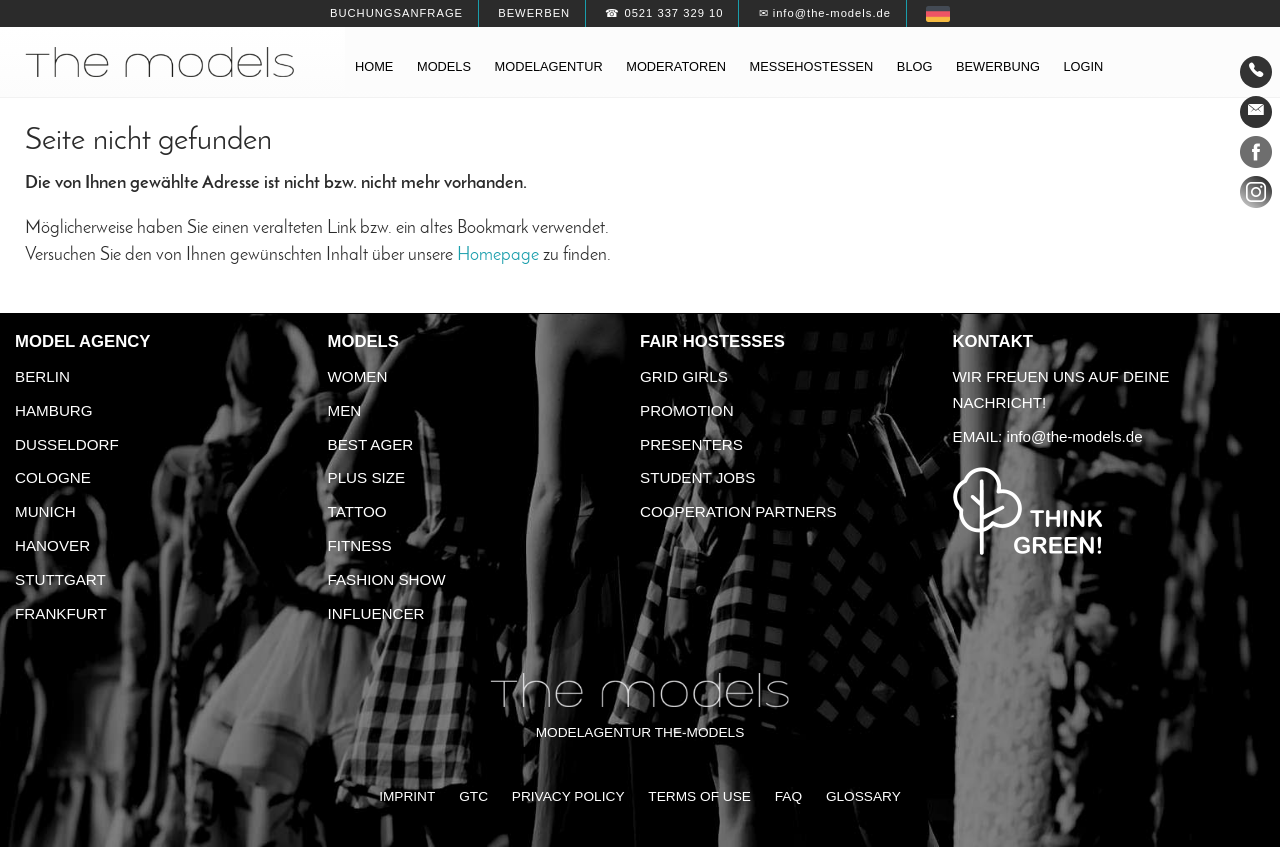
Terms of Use (699, 796)
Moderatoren (676, 66)
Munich (45, 511)
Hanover (52, 545)
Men (345, 410)
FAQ (788, 796)
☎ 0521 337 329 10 (664, 13)
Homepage (498, 255)
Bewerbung (998, 66)
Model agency (83, 341)
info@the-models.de (1075, 436)
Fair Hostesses (712, 341)
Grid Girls (684, 376)
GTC (473, 796)
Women (358, 376)
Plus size (367, 477)
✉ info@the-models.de (825, 13)
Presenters (691, 444)
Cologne (53, 477)
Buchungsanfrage (396, 13)
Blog (915, 66)
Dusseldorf (67, 444)
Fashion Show (387, 579)
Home (374, 66)
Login (1083, 66)
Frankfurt (61, 613)
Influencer (376, 613)
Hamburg (54, 410)
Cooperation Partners (738, 511)
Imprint (407, 796)
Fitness (360, 545)
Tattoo (357, 511)
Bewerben (534, 13)
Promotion (687, 410)
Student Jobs (697, 477)
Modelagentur (549, 66)
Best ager (371, 444)
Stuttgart (60, 579)
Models (444, 66)
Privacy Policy (568, 796)
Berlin (42, 376)
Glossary (863, 796)
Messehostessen (812, 66)
